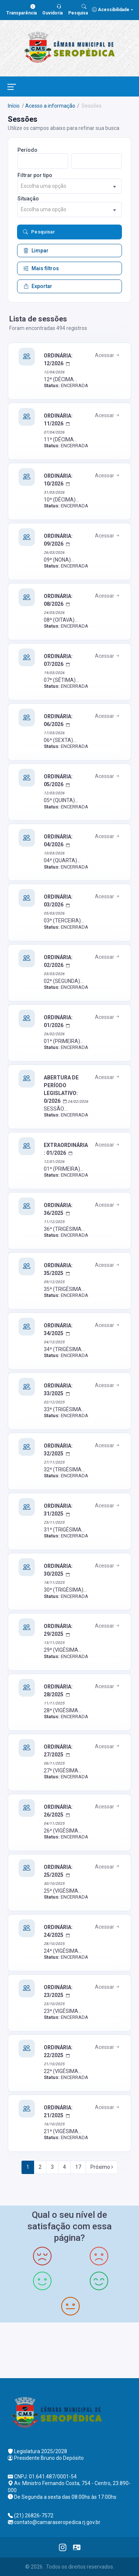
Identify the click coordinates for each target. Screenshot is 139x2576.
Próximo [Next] (101, 2167)
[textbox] (69, 186)
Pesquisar (39, 232)
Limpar (36, 250)
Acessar (107, 355)
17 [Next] (78, 2167)
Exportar (37, 286)
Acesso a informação (50, 106)
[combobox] (69, 186)
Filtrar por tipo (34, 175)
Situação (28, 199)
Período (27, 150)
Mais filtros (41, 268)
